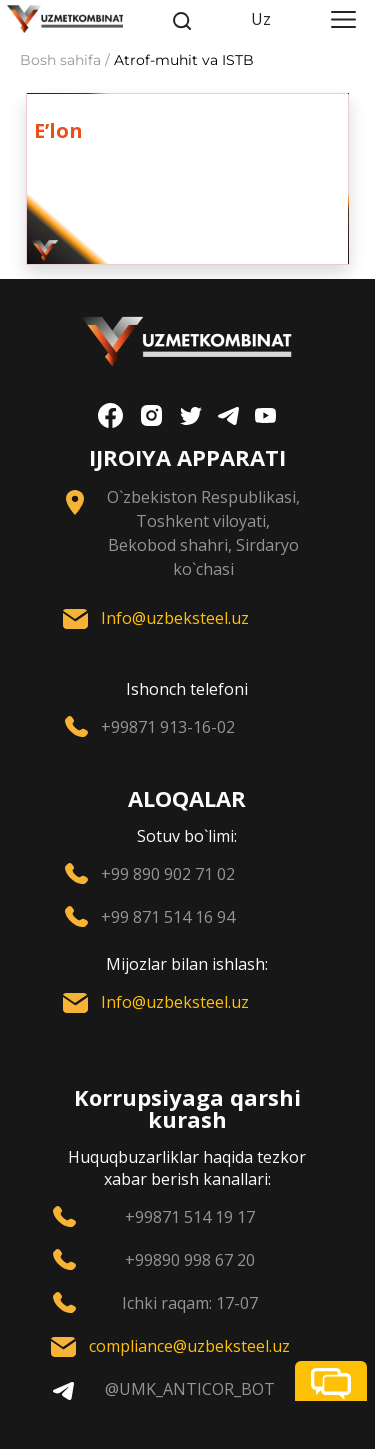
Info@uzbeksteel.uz (175, 618)
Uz (261, 19)
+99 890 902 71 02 (168, 874)
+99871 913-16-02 (168, 727)
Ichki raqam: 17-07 (190, 1303)
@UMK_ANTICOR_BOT (190, 1389)
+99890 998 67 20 (190, 1260)
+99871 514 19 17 (190, 1217)
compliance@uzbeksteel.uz (189, 1346)
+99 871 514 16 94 (168, 917)
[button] (331, 1381)
